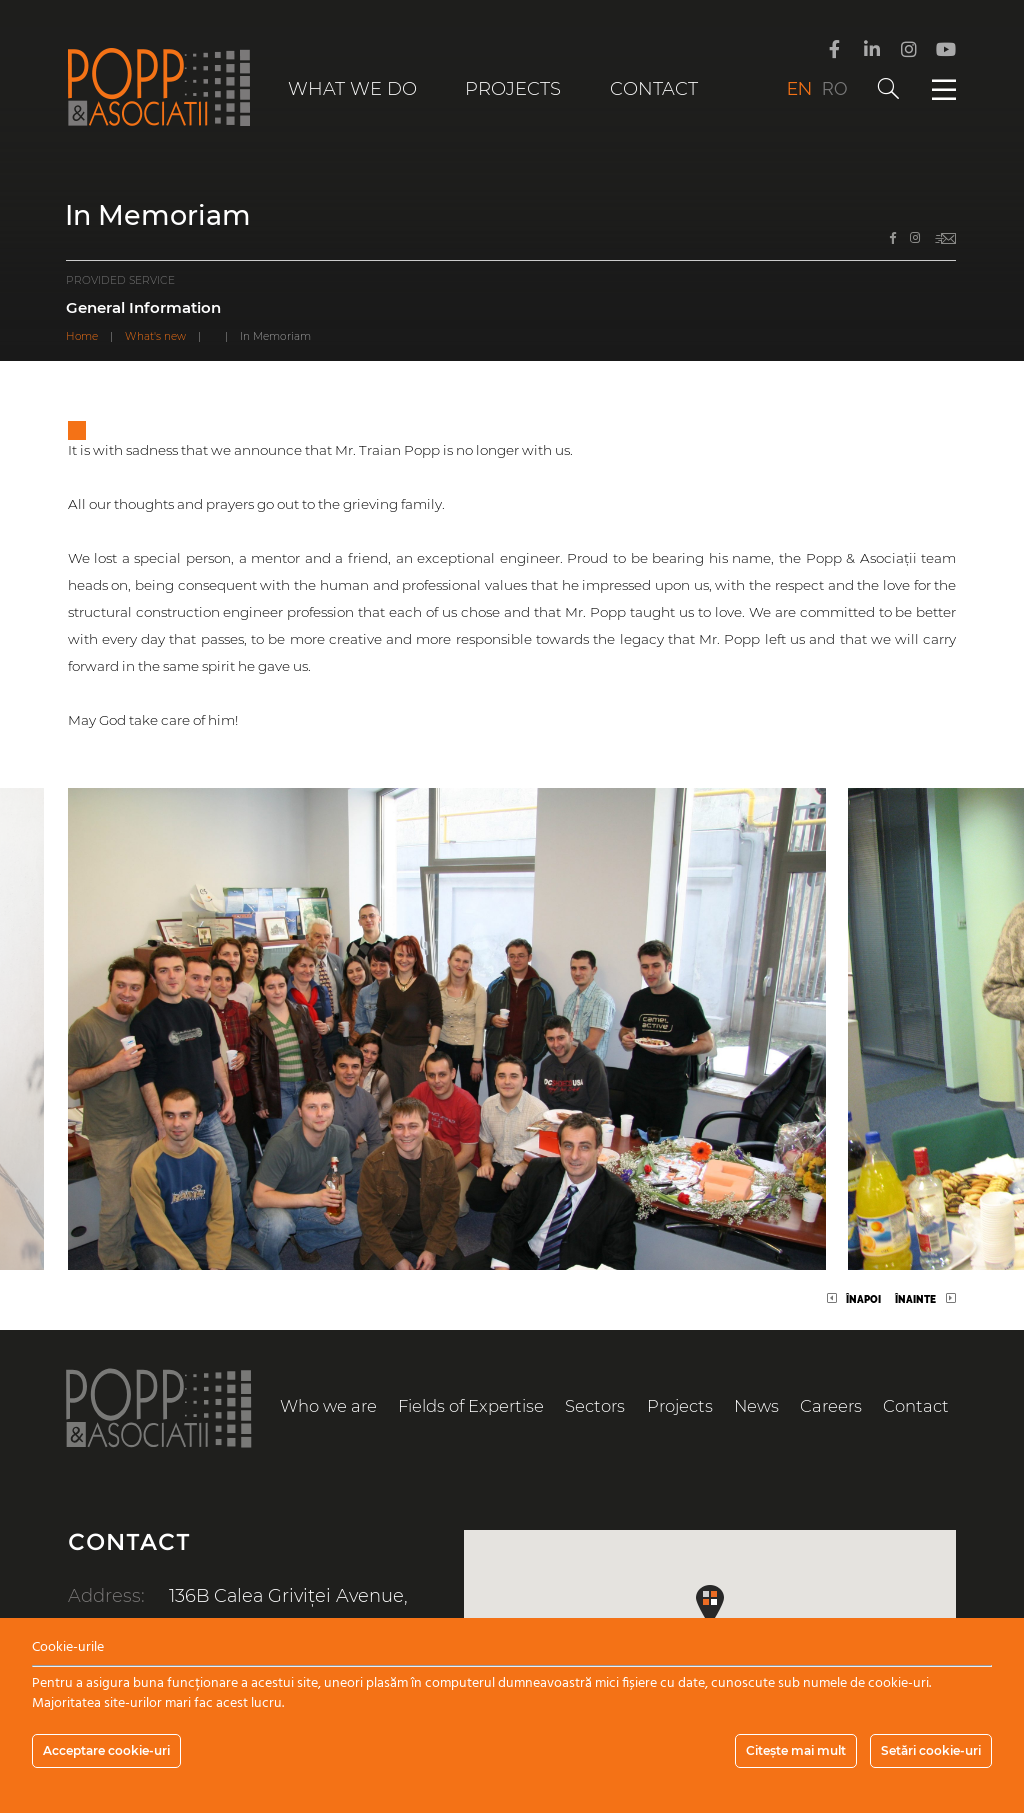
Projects (513, 89)
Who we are (328, 1406)
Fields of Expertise (471, 1406)
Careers (831, 1406)
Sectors (595, 1406)
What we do (352, 89)
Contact (654, 89)
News (756, 1406)
